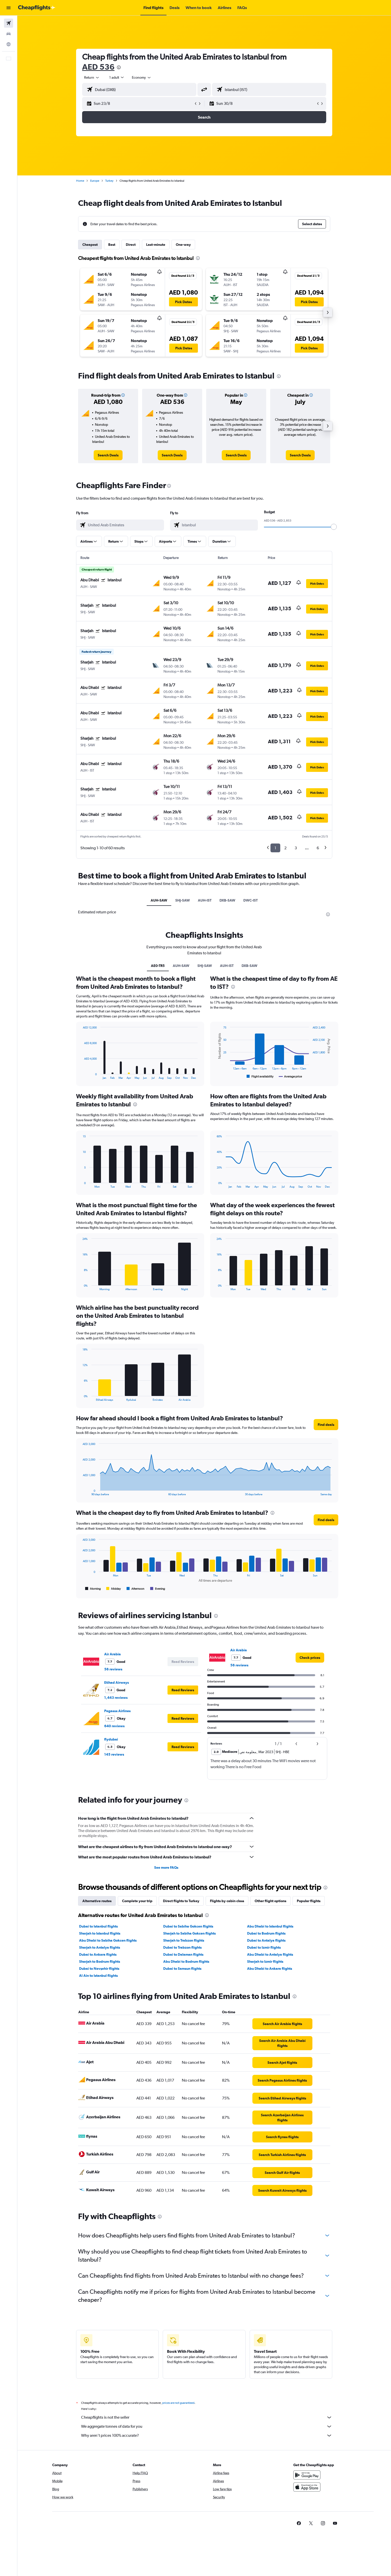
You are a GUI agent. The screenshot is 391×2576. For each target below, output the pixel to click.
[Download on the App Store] (306, 2492)
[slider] (334, 527)
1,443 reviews (116, 1698)
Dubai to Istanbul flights (98, 1926)
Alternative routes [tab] (96, 1901)
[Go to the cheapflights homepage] (36, 7)
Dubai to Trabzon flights (182, 1947)
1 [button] (275, 848)
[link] (108, 455)
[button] (8, 7)
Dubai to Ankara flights (98, 1954)
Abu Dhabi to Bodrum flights (186, 1961)
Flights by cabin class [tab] (227, 1901)
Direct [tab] (131, 245)
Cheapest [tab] (90, 245)
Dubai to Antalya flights (266, 1940)
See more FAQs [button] (166, 1867)
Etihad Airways (116, 1682)
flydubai (111, 1739)
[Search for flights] (8, 23)
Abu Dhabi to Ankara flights (269, 1968)
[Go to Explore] (8, 44)
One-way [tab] (183, 245)
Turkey (109, 180)
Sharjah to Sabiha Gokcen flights (189, 1933)
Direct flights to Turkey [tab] (181, 1901)
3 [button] (296, 848)
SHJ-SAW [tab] (182, 900)
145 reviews (114, 1754)
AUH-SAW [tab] (159, 900)
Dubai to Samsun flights (182, 1968)
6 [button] (318, 848)
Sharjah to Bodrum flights (99, 1961)
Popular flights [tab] (308, 1901)
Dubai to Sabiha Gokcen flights (188, 1926)
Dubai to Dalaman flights (183, 1954)
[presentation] (119, 67)
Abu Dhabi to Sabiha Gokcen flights (108, 1940)
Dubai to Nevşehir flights (99, 1968)
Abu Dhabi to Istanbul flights (270, 1926)
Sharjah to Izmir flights (265, 1961)
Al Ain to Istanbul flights (98, 1976)
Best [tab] (111, 245)
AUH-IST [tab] (204, 900)
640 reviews (114, 1726)
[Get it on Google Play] (306, 2480)
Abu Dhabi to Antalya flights (270, 1954)
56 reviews (113, 1669)
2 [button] (285, 848)
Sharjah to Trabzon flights (183, 1940)
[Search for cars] (8, 34)
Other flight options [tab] (270, 1901)
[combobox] (92, 77)
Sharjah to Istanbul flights (99, 1933)
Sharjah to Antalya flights (99, 1947)
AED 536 (98, 66)
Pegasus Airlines (117, 1711)
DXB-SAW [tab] (227, 900)
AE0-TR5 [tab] (158, 966)
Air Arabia (112, 1654)
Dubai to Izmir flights (264, 1947)
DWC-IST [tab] (250, 900)
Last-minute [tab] (155, 245)
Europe (94, 180)
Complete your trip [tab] (137, 1901)
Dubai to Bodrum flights (266, 1933)
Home (80, 180)
